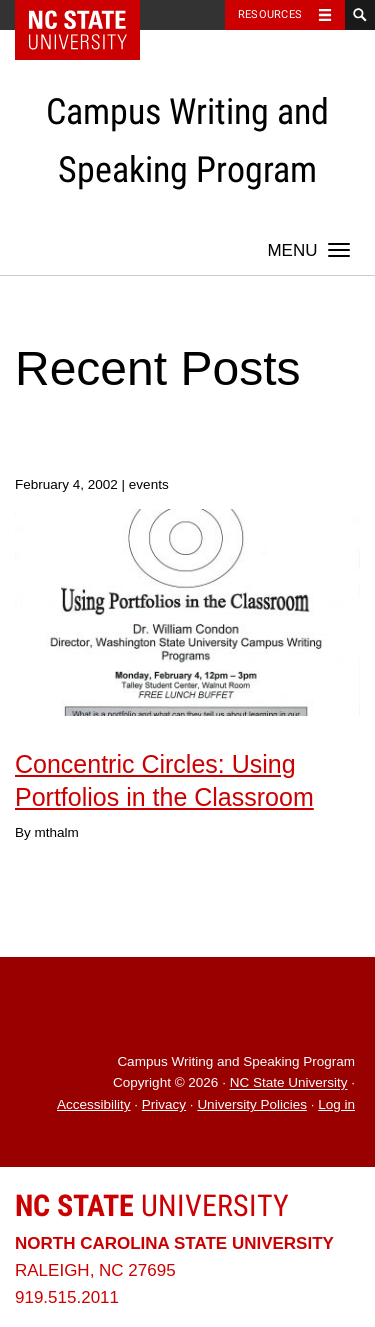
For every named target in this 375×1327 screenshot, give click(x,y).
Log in (336, 1104)
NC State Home (90, 15)
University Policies (252, 1104)
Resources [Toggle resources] (270, 14)
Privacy (164, 1104)
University (152, 1205)
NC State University (289, 1083)
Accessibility (94, 1104)
